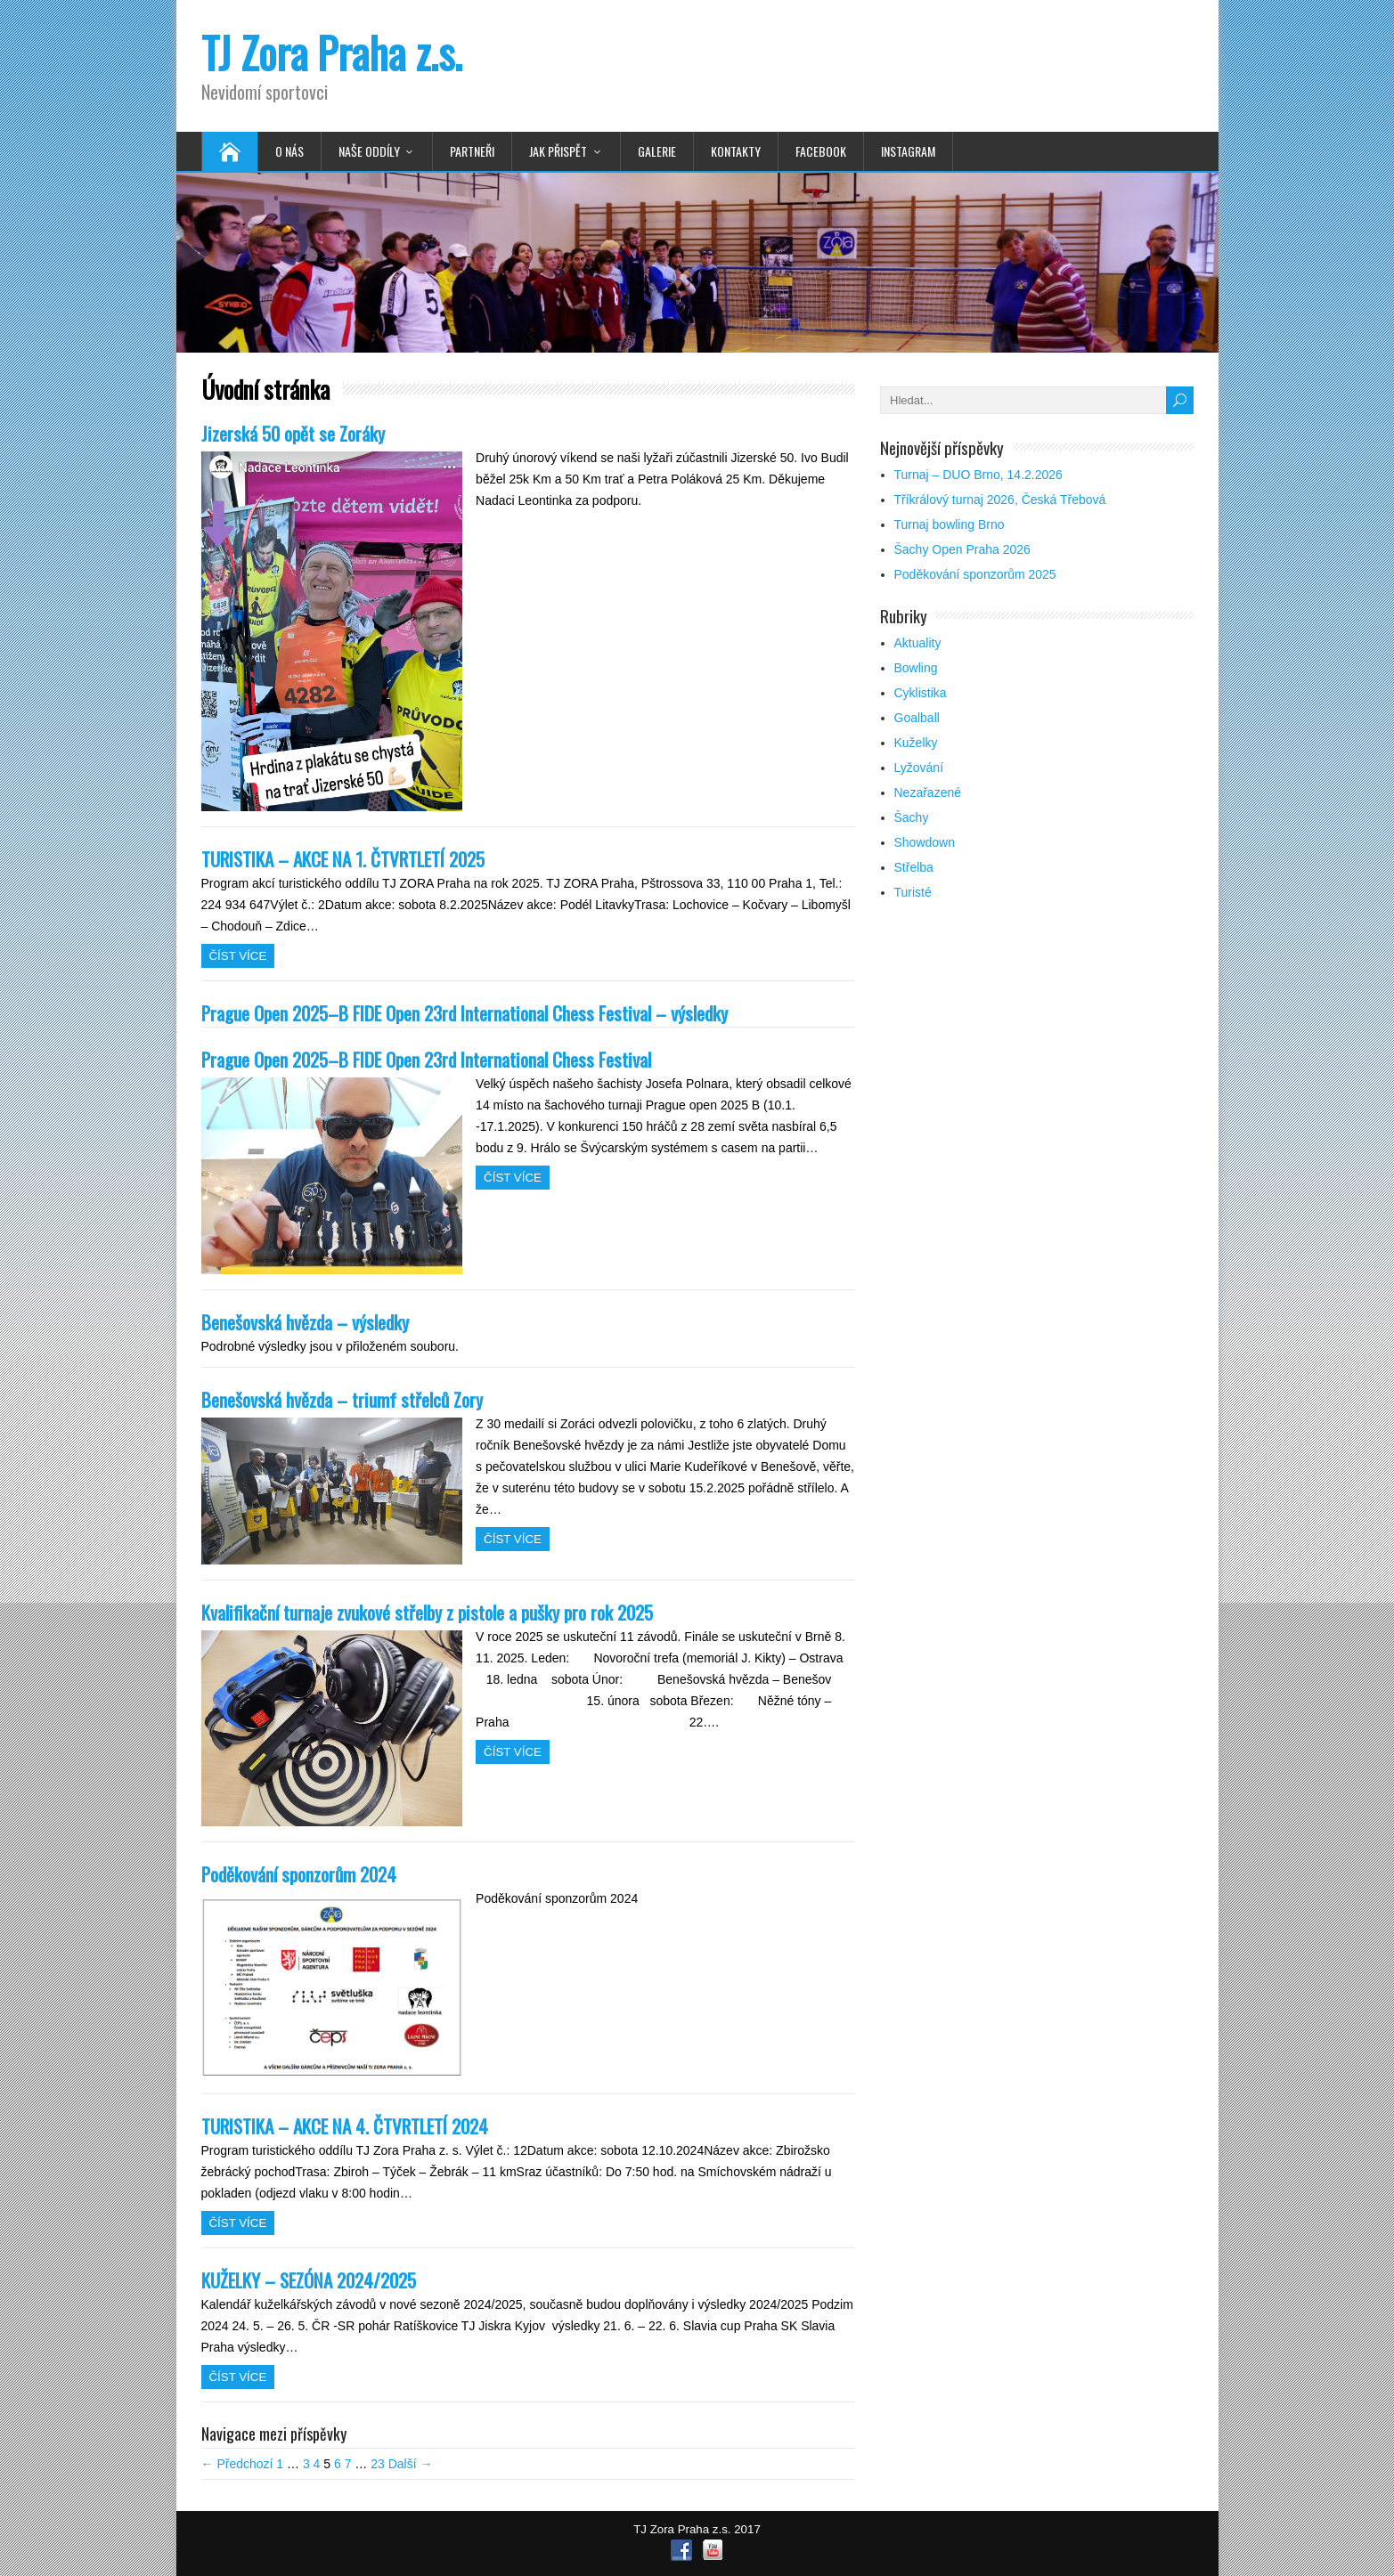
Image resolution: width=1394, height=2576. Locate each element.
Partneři (472, 151)
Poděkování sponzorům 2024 (298, 1874)
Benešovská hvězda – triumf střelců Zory (342, 1399)
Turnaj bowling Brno (949, 524)
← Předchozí (237, 2464)
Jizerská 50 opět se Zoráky (293, 433)
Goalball (917, 718)
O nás (289, 151)
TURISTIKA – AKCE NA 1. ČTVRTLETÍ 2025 (343, 859)
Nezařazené (928, 792)
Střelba (913, 867)
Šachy (911, 817)
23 (378, 2464)
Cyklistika (920, 693)
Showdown (925, 842)
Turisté (913, 892)
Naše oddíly (369, 151)
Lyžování (919, 767)
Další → (410, 2464)
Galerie (657, 151)
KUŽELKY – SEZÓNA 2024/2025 (308, 2280)
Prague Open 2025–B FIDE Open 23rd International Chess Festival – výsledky (464, 1013)
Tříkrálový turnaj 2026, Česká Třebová (1000, 499)
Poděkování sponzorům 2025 (975, 574)
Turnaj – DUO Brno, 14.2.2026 (978, 474)
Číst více (238, 956)
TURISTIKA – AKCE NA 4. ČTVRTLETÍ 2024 (344, 2126)
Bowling (916, 668)
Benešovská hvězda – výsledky (305, 1322)
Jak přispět (558, 151)
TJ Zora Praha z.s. (331, 52)
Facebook (820, 151)
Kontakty (736, 151)
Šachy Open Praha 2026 (962, 549)
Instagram (908, 151)
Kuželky (916, 742)
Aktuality (918, 643)
